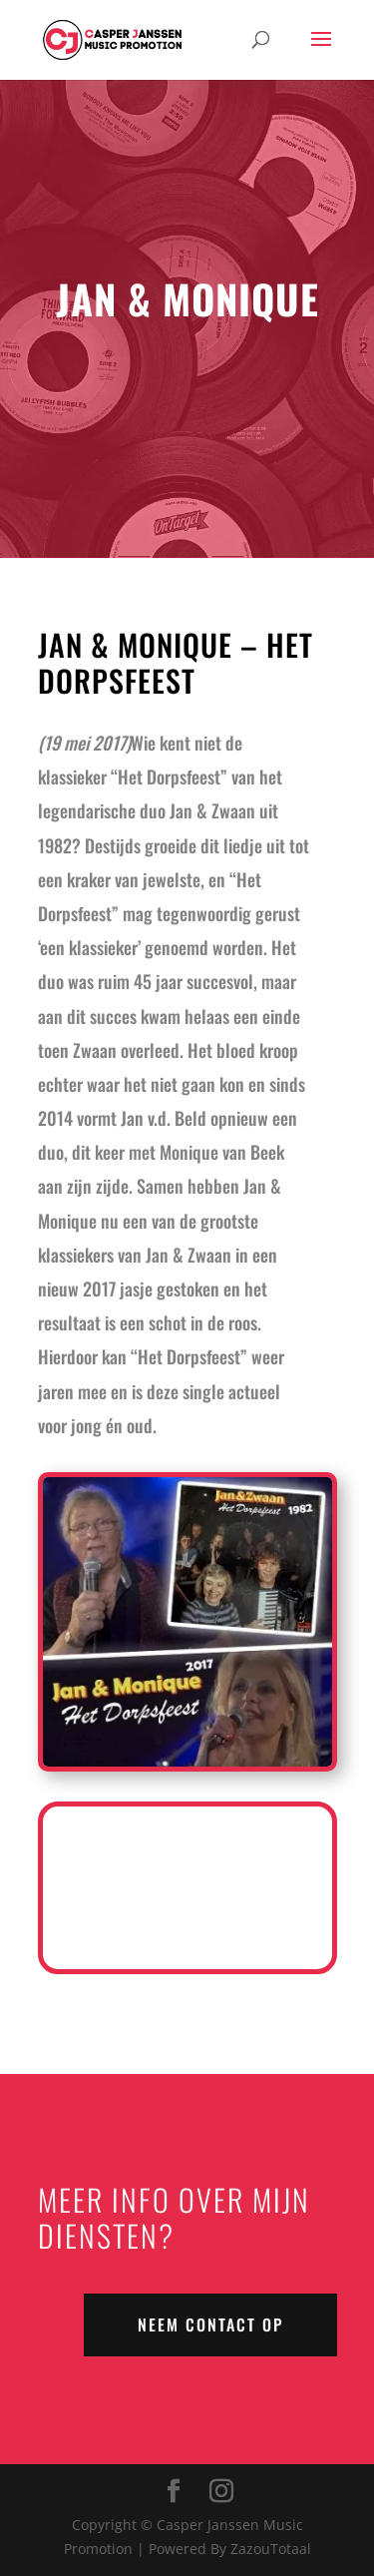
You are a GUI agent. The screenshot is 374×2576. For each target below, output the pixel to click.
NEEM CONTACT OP (210, 2324)
